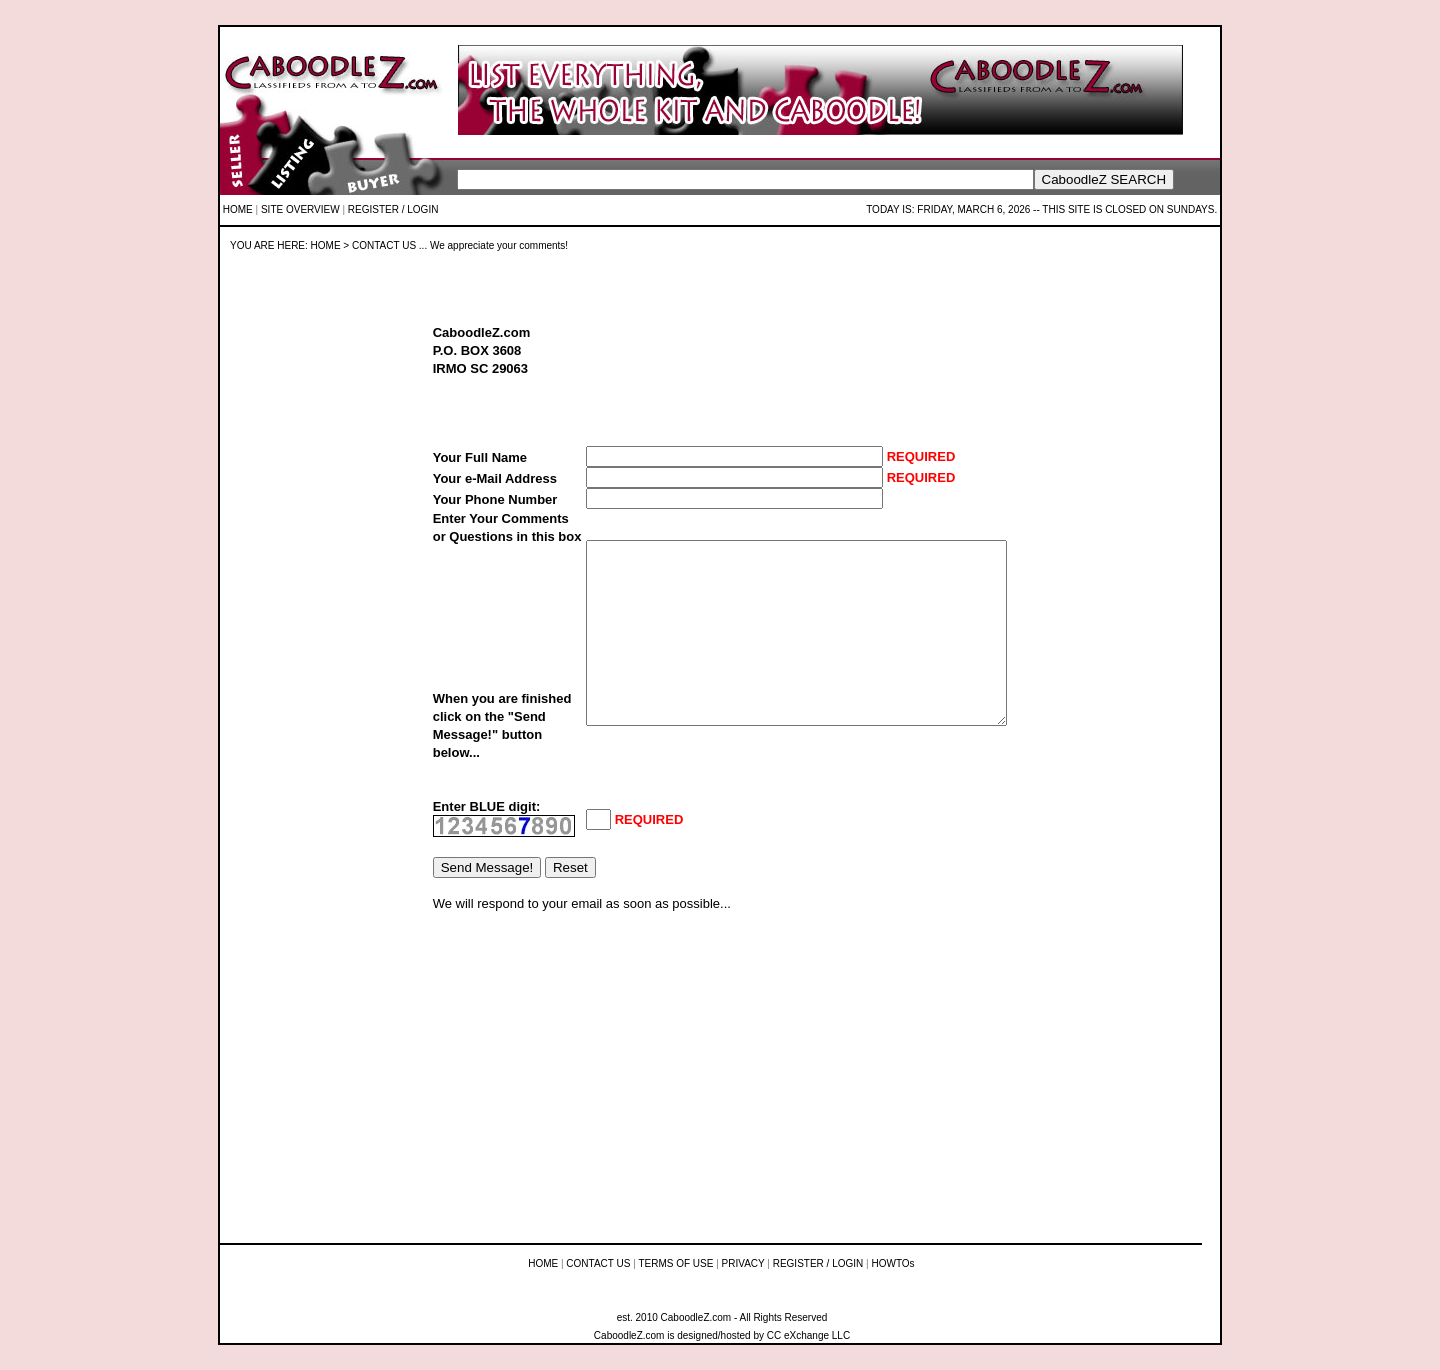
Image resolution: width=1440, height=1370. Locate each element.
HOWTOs (892, 1263)
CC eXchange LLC (808, 1335)
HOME (238, 209)
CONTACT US (598, 1263)
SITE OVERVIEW (300, 209)
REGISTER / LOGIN (393, 209)
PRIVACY (743, 1263)
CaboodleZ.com (629, 1335)
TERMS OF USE (675, 1263)
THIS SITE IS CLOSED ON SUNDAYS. (1129, 209)
